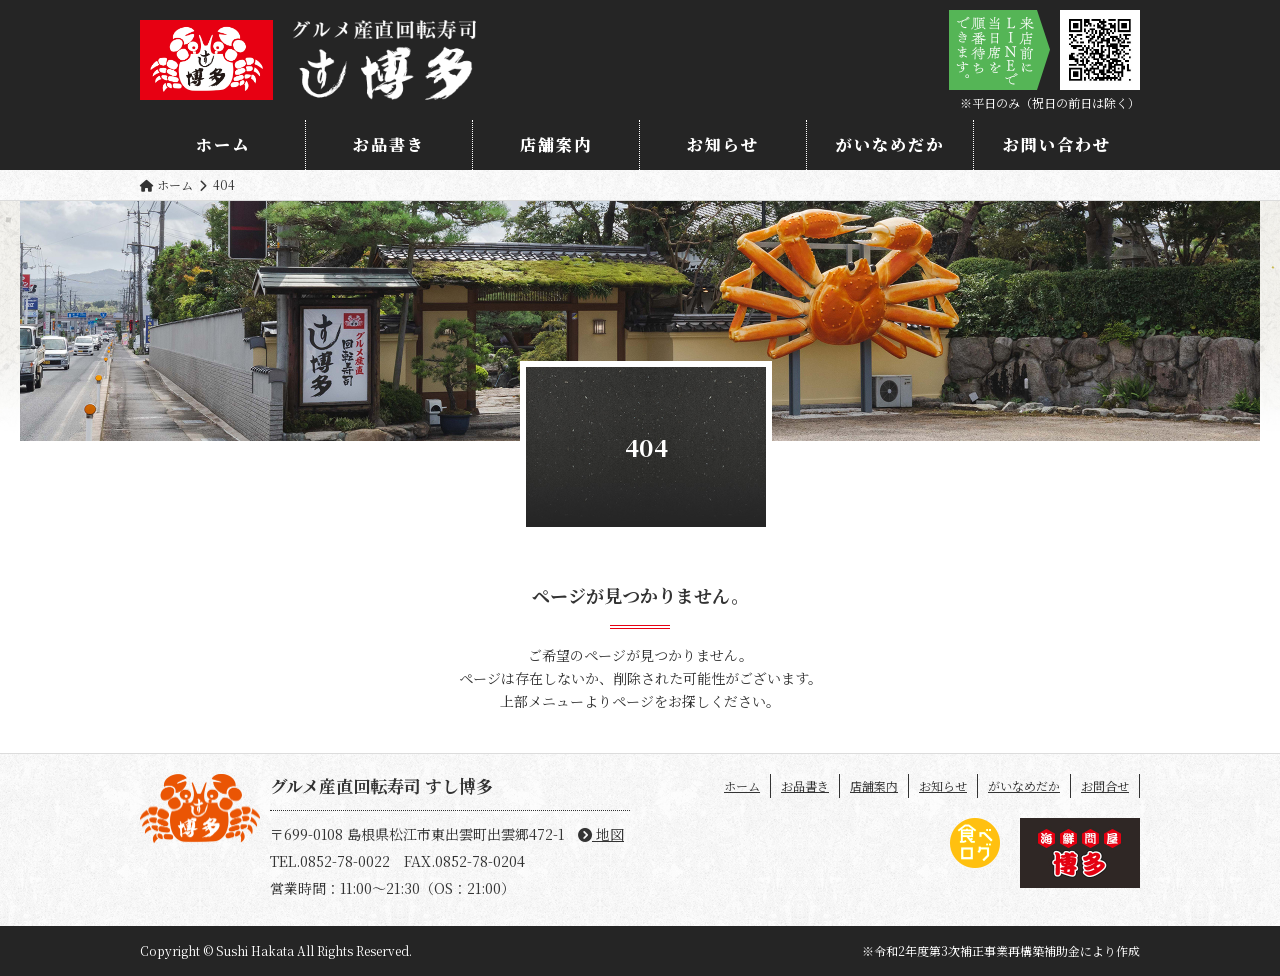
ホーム (223, 144)
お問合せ (1105, 785)
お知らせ (723, 144)
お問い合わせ (1057, 144)
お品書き (389, 144)
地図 (601, 834)
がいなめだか (890, 144)
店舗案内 (556, 144)
